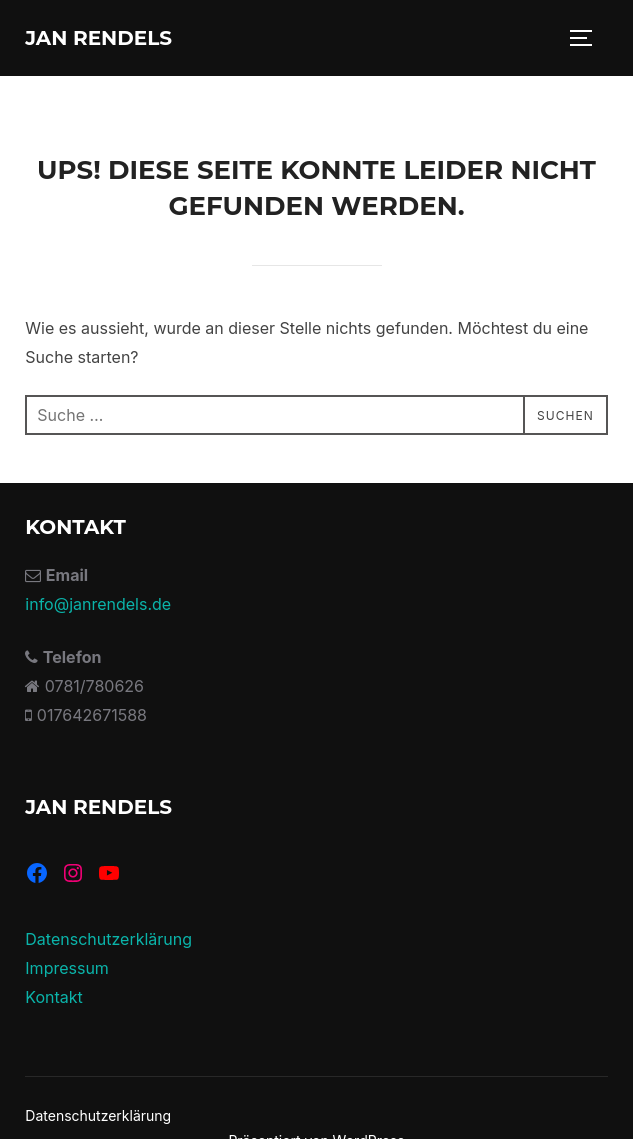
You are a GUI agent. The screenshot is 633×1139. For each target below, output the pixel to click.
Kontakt (53, 997)
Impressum (67, 968)
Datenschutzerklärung (108, 939)
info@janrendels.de (98, 604)
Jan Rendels (98, 38)
